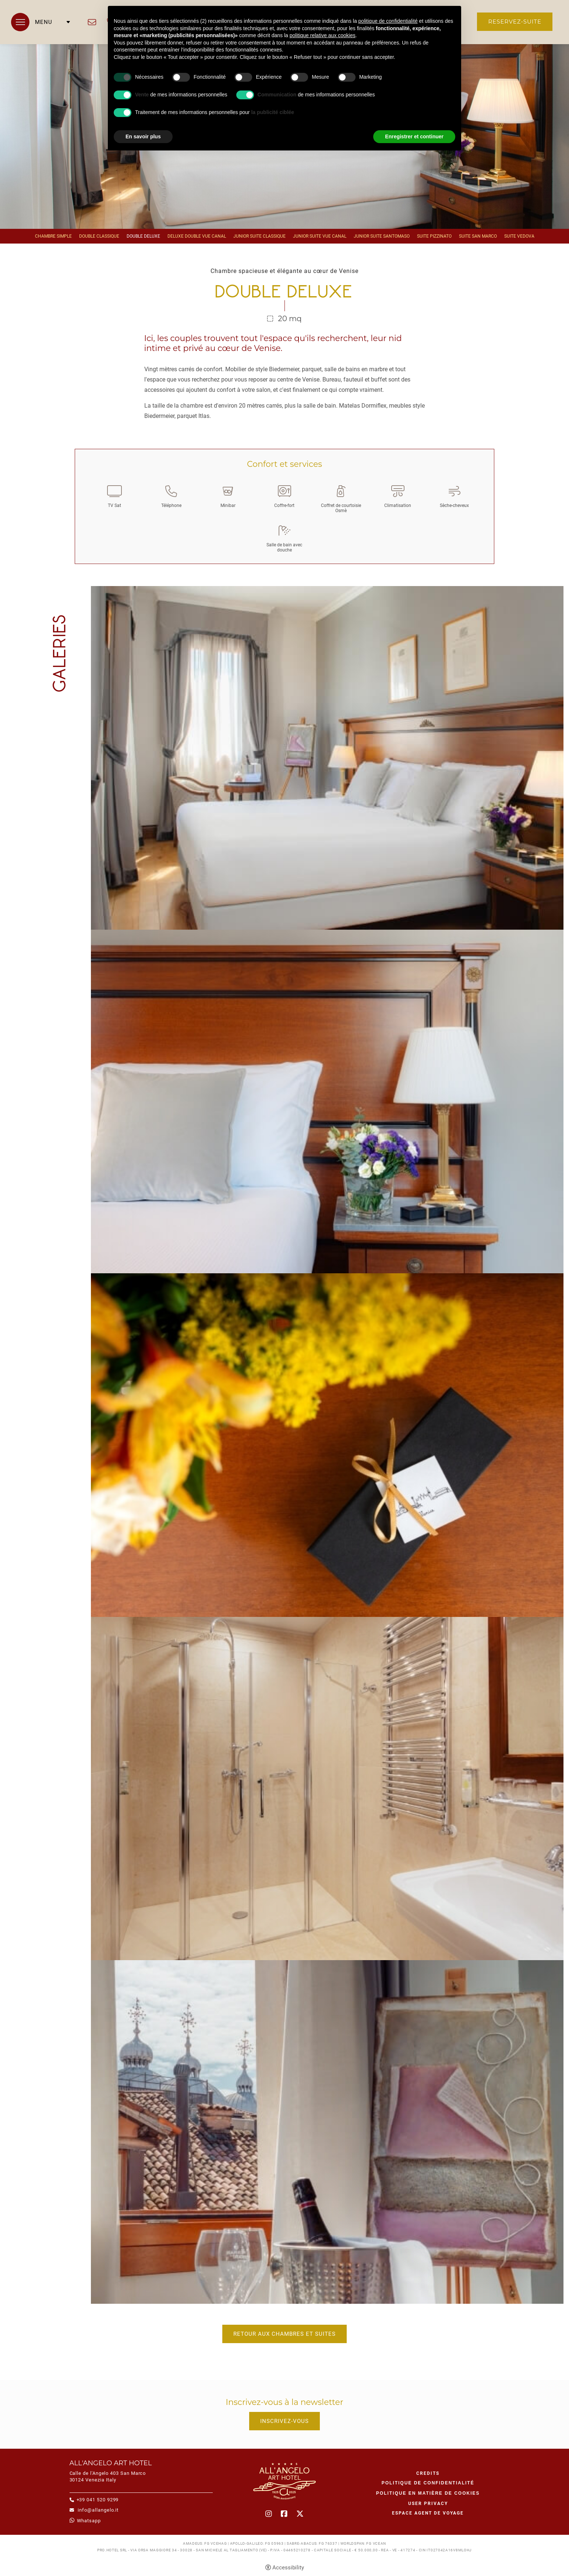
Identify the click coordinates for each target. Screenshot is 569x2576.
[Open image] (327, 757)
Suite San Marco (478, 236)
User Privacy (428, 2503)
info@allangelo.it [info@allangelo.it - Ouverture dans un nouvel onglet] (92, 22)
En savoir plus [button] (143, 136)
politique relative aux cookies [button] (323, 35)
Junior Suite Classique (259, 236)
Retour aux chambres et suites (284, 2334)
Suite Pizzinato (434, 236)
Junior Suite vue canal (319, 236)
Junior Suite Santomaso (382, 236)
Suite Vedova (519, 236)
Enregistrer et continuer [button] (414, 136)
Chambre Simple (53, 236)
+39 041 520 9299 (98, 2499)
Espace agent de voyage (428, 2513)
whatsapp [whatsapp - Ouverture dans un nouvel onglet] (89, 2520)
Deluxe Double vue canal (196, 236)
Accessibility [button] (288, 2567)
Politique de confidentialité (428, 2482)
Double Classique (99, 236)
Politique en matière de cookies (428, 2493)
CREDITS (427, 2473)
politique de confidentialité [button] (388, 21)
